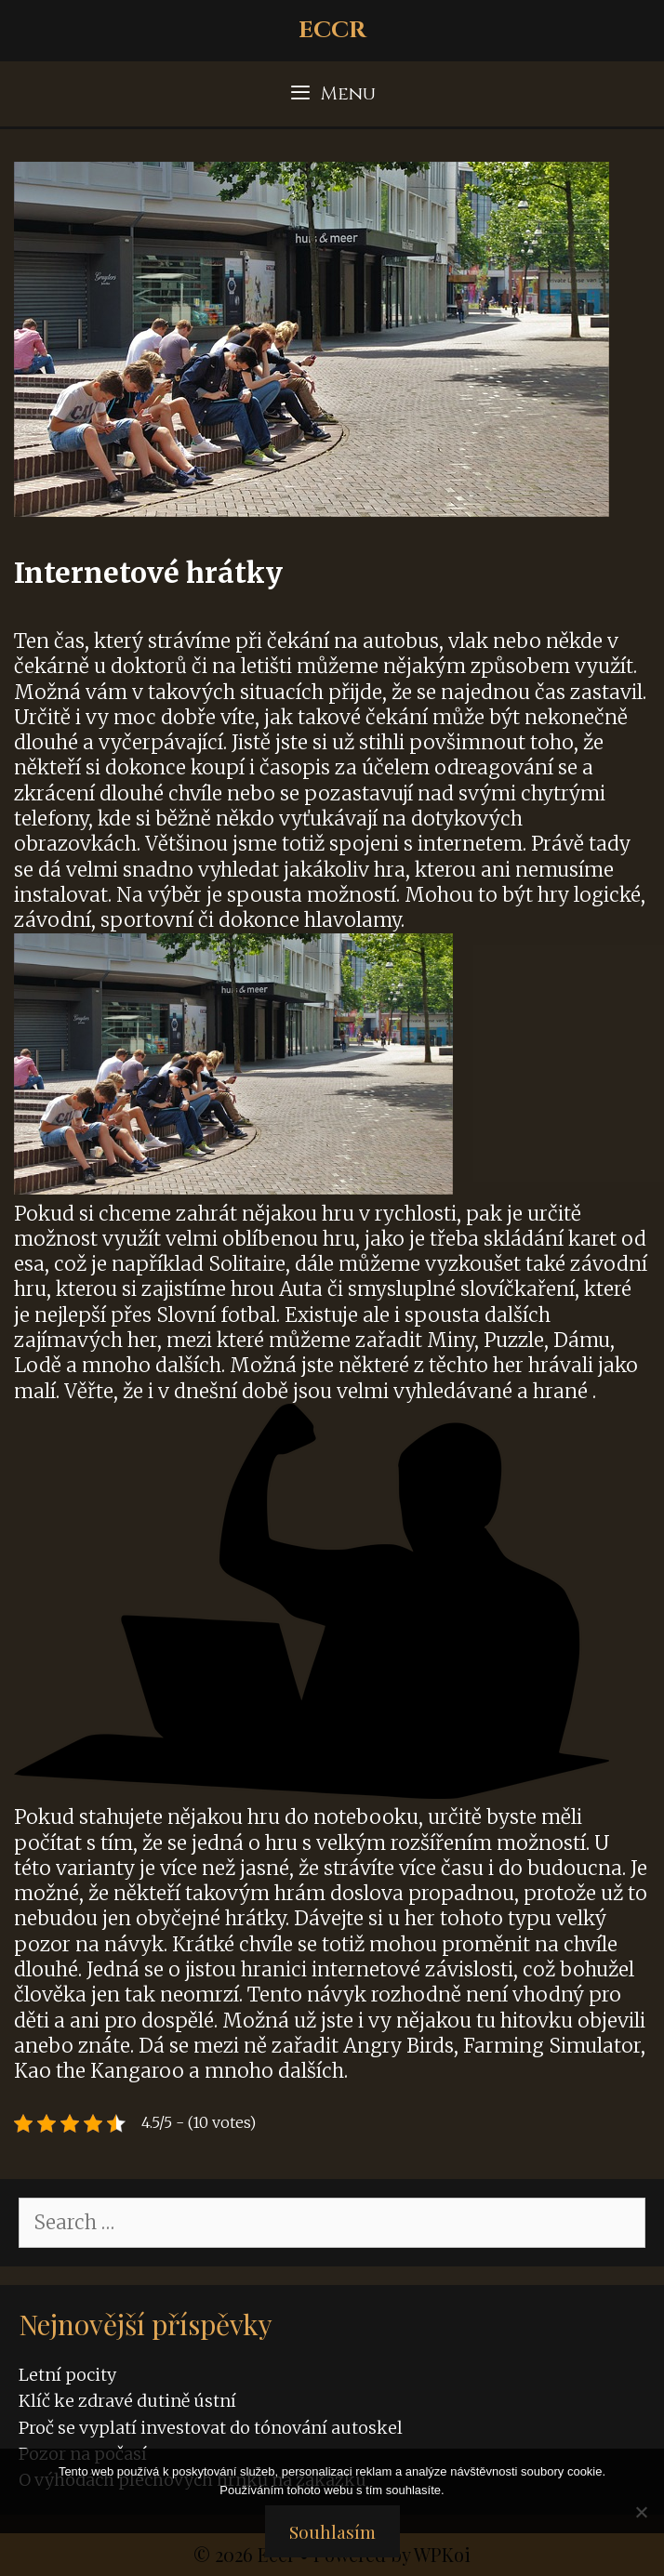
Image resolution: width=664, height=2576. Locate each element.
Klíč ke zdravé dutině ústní (127, 2400)
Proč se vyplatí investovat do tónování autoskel (211, 2427)
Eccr (332, 30)
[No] (640, 2512)
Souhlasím (332, 2531)
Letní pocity (67, 2374)
